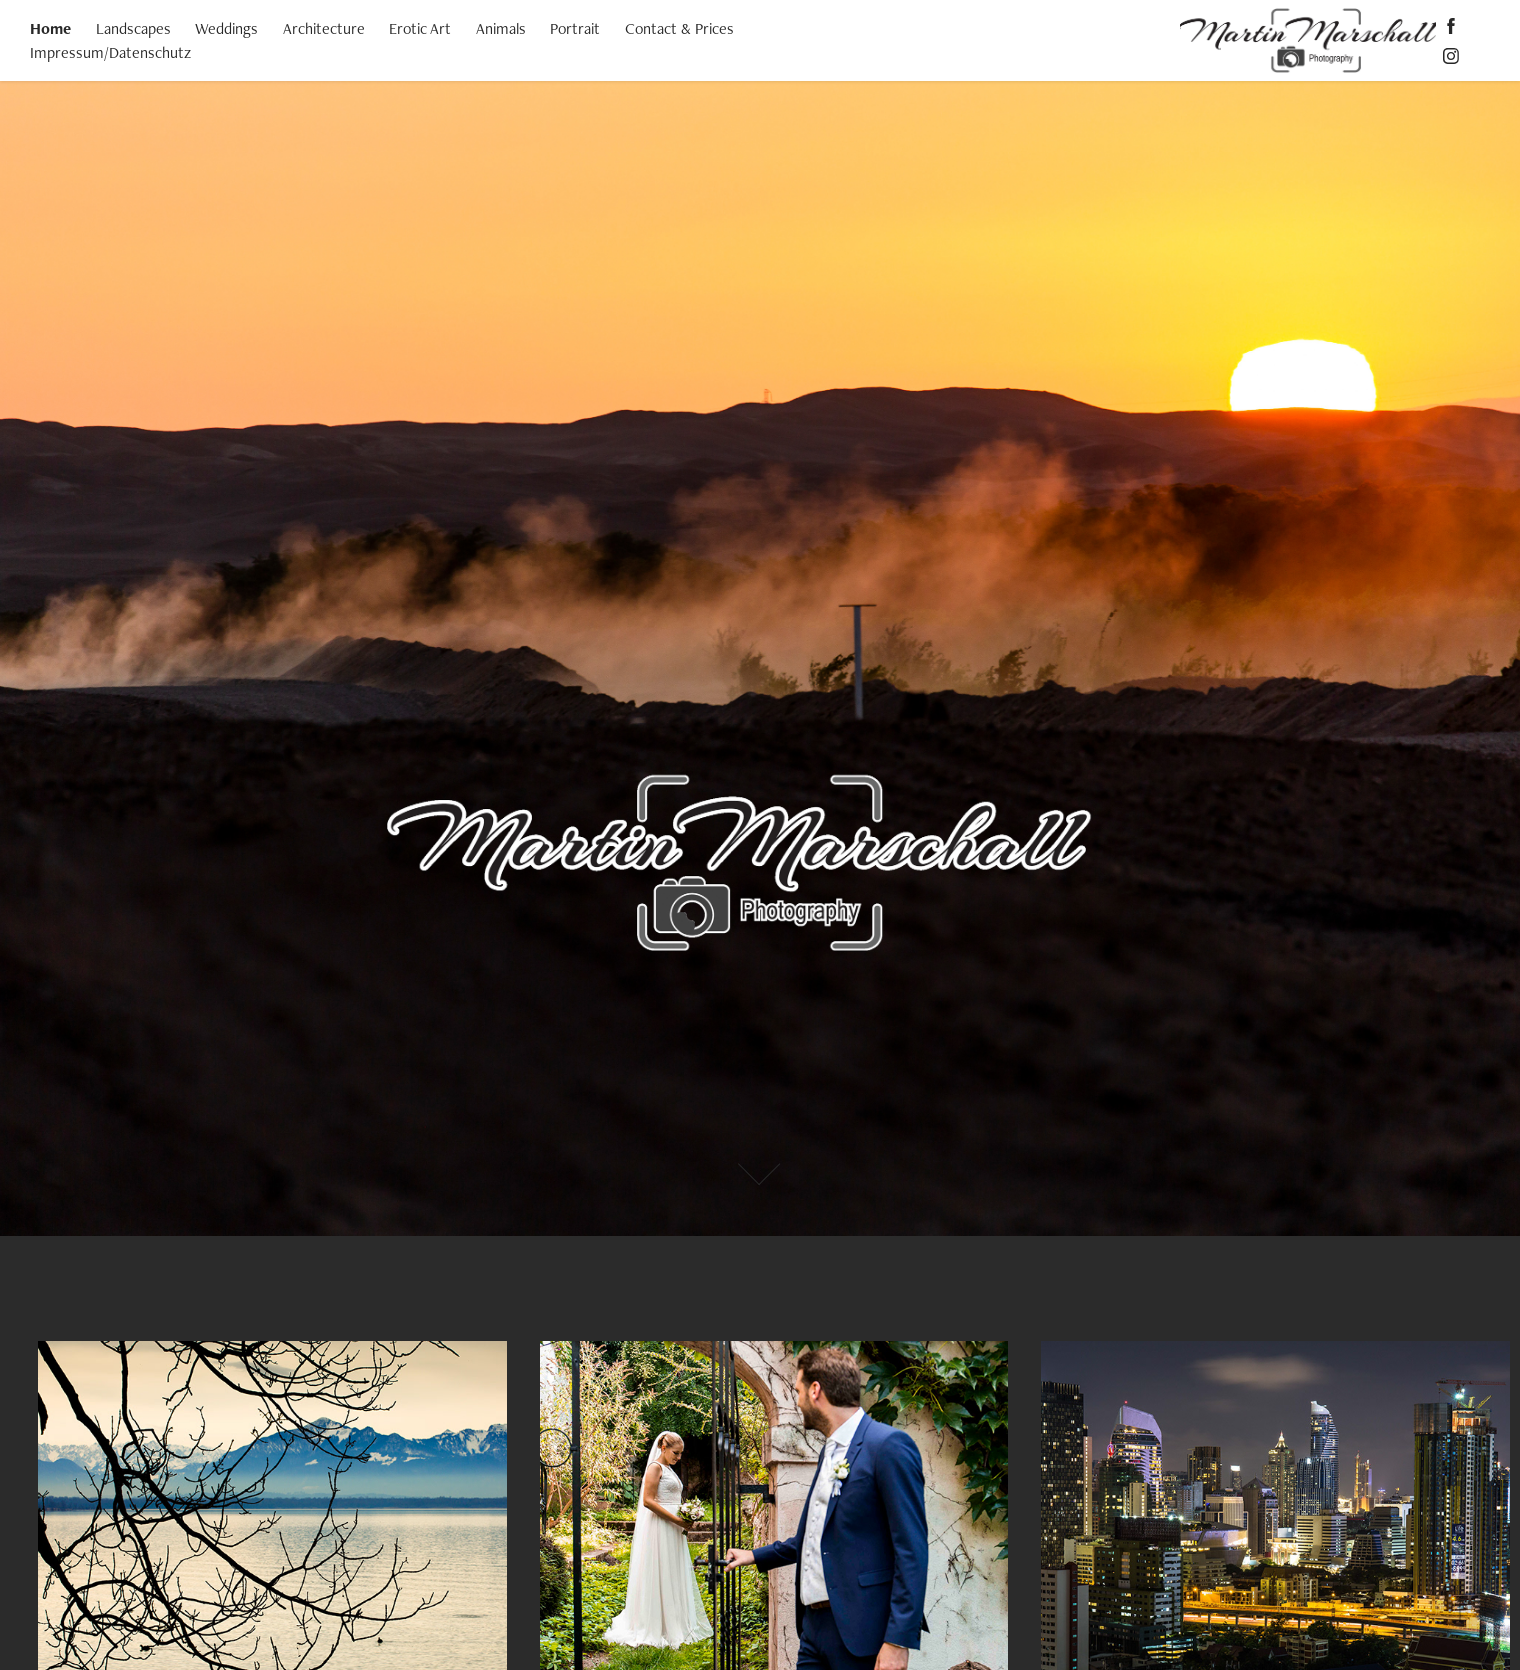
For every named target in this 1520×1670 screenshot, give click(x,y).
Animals (501, 28)
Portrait (575, 28)
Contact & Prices (679, 28)
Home (50, 28)
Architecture (324, 28)
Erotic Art (420, 28)
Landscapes (133, 28)
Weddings (226, 28)
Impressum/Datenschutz (110, 52)
